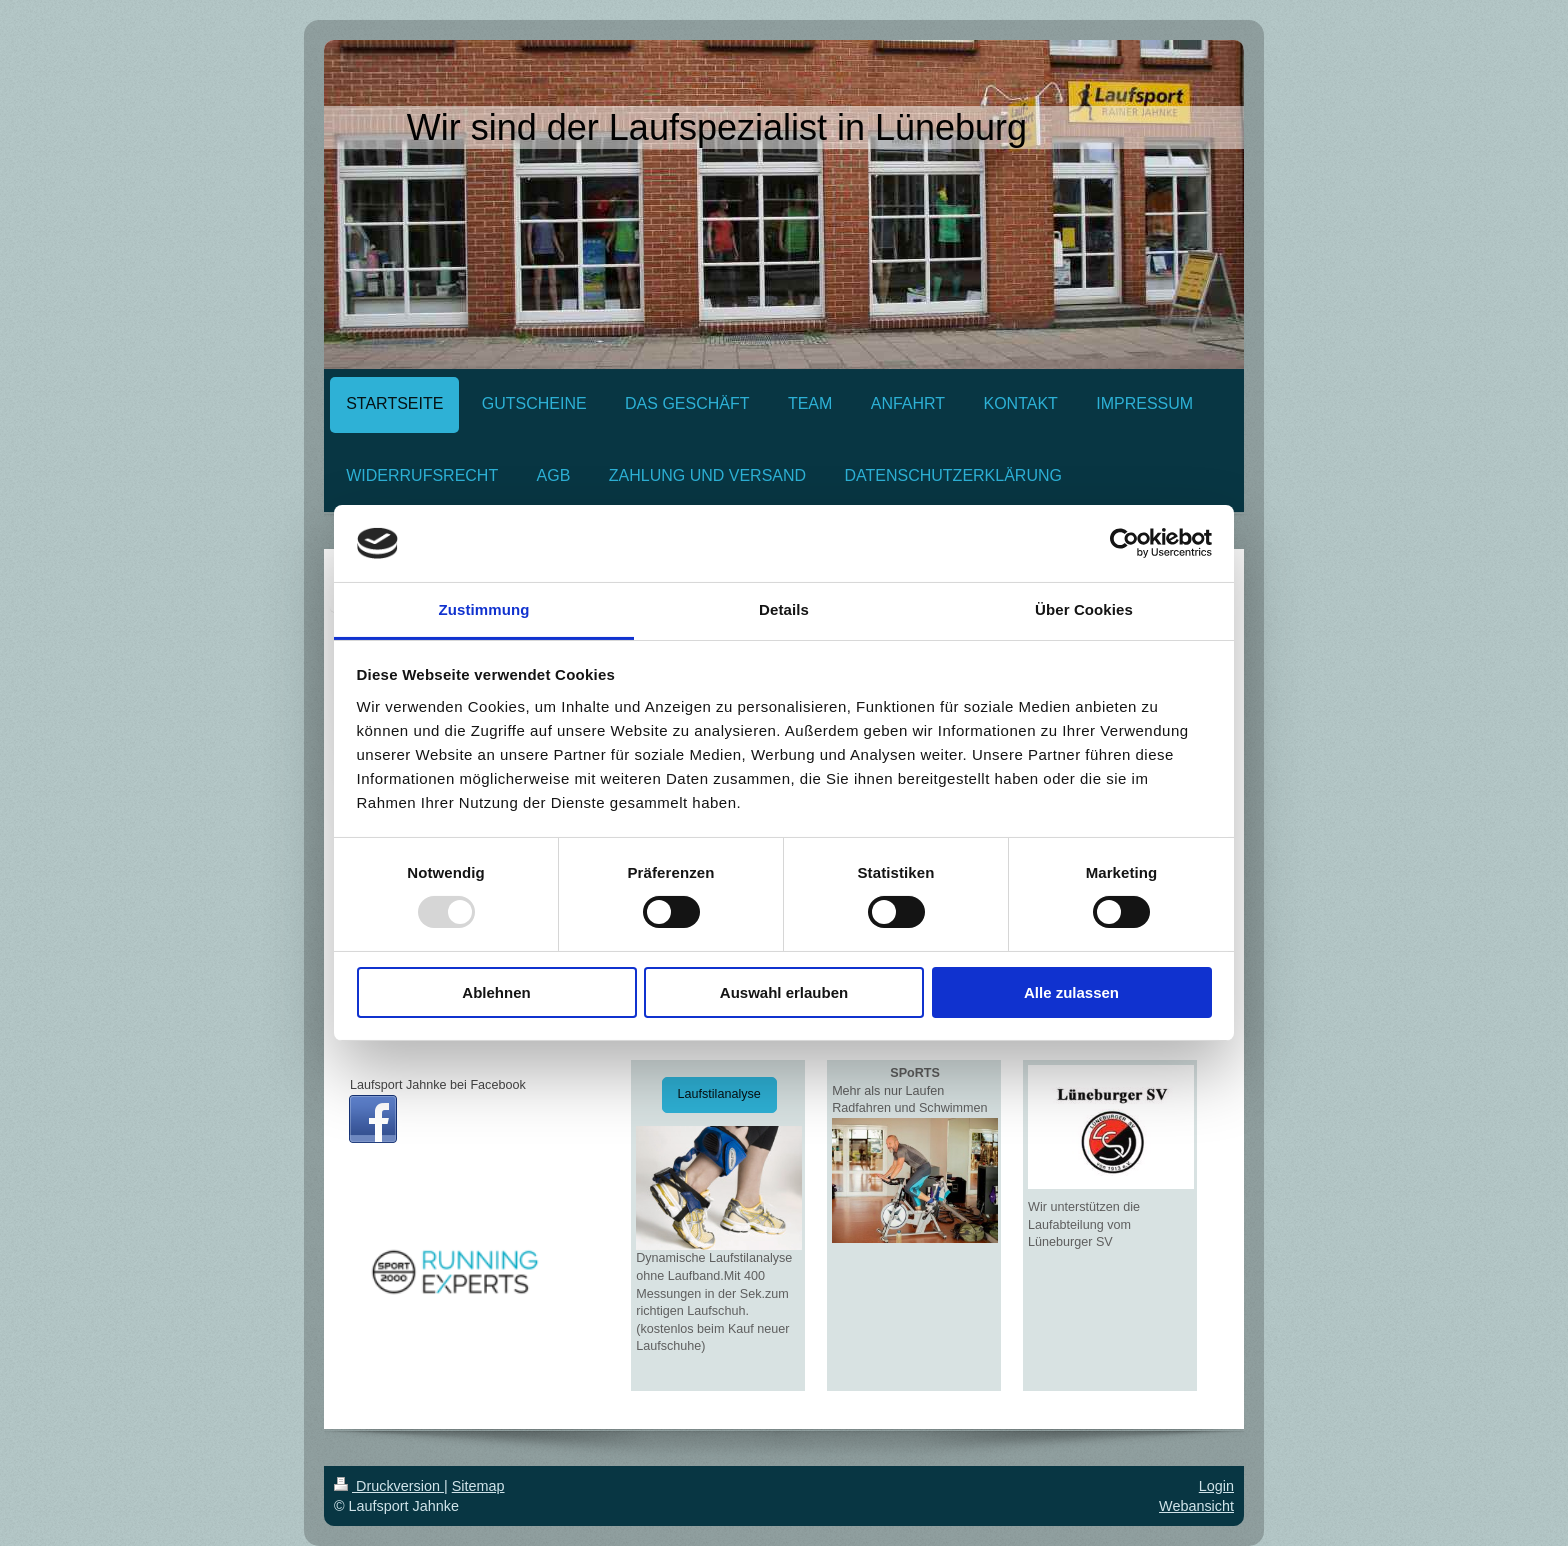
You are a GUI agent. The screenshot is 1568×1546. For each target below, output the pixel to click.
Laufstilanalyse (719, 1094)
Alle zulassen (1071, 992)
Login (1216, 1486)
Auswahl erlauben (784, 992)
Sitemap (478, 1486)
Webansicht (1196, 1506)
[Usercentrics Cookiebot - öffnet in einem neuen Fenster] (1124, 543)
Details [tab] (784, 609)
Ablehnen (496, 992)
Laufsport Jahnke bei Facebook (438, 1085)
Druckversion (389, 1486)
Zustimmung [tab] (484, 609)
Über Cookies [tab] (1084, 609)
